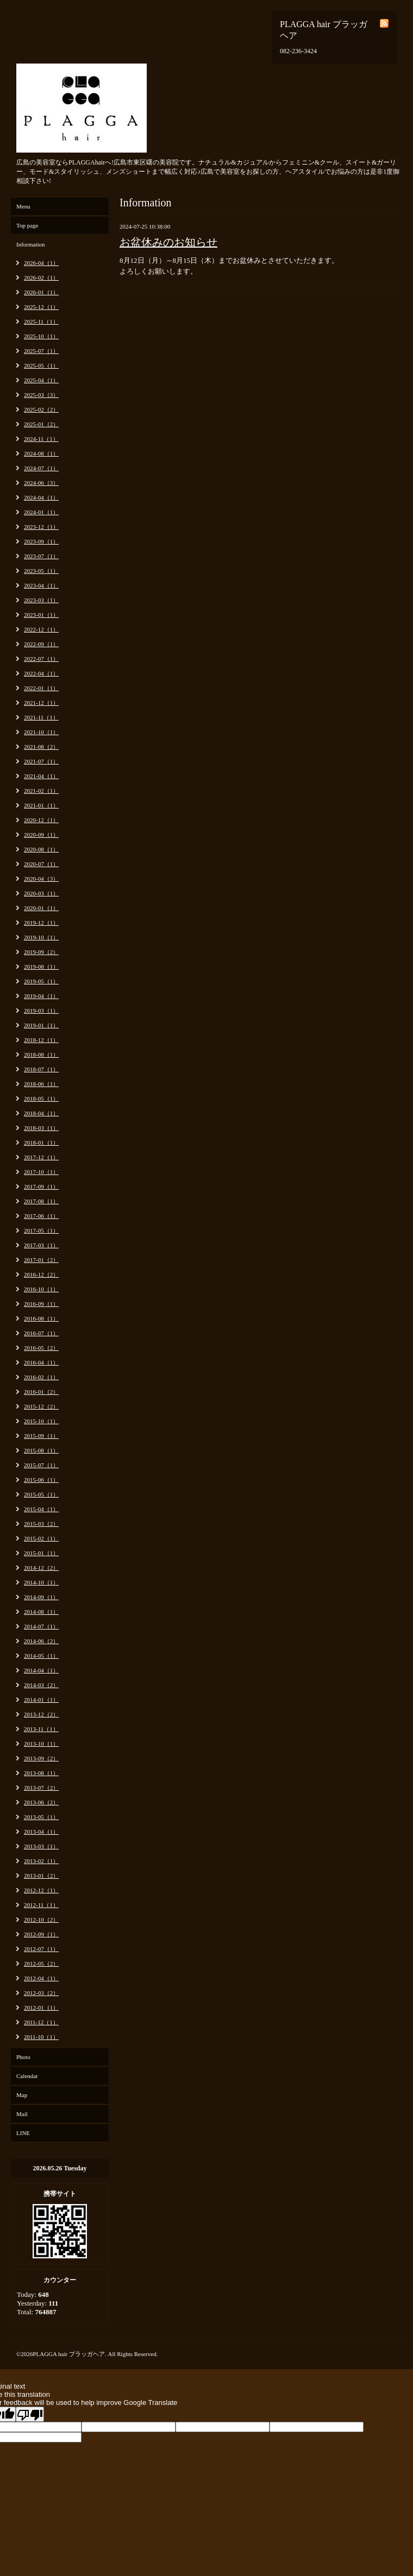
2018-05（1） (41, 1098)
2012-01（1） (41, 2007)
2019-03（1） (41, 1010)
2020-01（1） (41, 908)
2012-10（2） (41, 1919)
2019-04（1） (41, 996)
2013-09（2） (41, 1758)
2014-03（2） (41, 1685)
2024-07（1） (41, 468)
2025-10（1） (41, 336)
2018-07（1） (41, 1069)
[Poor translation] (30, 2414)
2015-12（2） (41, 1406)
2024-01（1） (41, 512)
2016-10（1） (41, 1289)
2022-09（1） (41, 644)
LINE (23, 2133)
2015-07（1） (41, 1465)
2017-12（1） (41, 1157)
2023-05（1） (41, 570)
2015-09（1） (41, 1435)
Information (30, 244)
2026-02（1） (41, 277)
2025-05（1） (41, 365)
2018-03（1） (41, 1128)
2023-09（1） (41, 541)
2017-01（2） (41, 1260)
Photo (23, 2057)
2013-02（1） (41, 1861)
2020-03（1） (41, 893)
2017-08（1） (41, 1201)
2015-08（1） (41, 1450)
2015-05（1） (41, 1494)
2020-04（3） (41, 878)
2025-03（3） (41, 395)
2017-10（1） (41, 1172)
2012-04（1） (41, 1978)
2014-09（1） (41, 1597)
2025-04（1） (41, 380)
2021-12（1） (41, 702)
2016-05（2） (41, 1347)
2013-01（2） (41, 1875)
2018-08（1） (41, 1054)
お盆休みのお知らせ (168, 242)
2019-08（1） (41, 966)
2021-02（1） (41, 790)
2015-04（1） (41, 1509)
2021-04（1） (41, 776)
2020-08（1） (41, 849)
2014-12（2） (41, 1567)
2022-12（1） (41, 629)
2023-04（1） (41, 585)
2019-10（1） (41, 937)
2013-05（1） (41, 1817)
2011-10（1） (41, 2037)
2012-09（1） (41, 1934)
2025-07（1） (41, 351)
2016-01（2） (41, 1391)
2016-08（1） (41, 1318)
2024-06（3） (41, 482)
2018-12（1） (41, 1040)
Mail (22, 2114)
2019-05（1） (41, 981)
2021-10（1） (41, 732)
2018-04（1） (41, 1113)
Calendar (27, 2076)
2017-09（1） (41, 1186)
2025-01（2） (41, 424)
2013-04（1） (41, 1831)
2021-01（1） (41, 805)
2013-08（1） (41, 1773)
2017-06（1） (41, 1216)
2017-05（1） (41, 1230)
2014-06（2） (41, 1641)
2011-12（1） (41, 2022)
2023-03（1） (41, 600)
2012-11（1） (41, 1905)
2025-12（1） (41, 307)
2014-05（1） (41, 1655)
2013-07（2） (41, 1787)
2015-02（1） (41, 1538)
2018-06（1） (41, 1084)
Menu (23, 206)
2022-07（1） (41, 658)
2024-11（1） (41, 438)
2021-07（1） (41, 761)
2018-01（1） (41, 1142)
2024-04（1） (41, 497)
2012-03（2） (41, 1993)
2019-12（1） (41, 922)
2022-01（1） (41, 688)
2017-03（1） (41, 1245)
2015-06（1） (41, 1479)
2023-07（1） (41, 556)
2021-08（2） (41, 746)
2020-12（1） (41, 820)
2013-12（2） (41, 1714)
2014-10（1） (41, 1582)
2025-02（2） (41, 409)
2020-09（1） (41, 834)
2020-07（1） (41, 864)
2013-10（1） (41, 1743)
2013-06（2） (41, 1802)
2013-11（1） (41, 1729)
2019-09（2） (41, 952)
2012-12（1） (41, 1890)
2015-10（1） (41, 1421)
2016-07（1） (41, 1333)
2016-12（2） (41, 1274)
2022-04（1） (41, 673)
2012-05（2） (41, 1963)
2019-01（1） (41, 1025)
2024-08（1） (41, 453)
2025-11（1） (41, 321)
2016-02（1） (41, 1377)
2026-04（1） (41, 263)
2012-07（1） (41, 1949)
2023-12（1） (41, 526)
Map (21, 2095)
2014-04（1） (41, 1670)
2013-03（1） (41, 1846)
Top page (27, 225)
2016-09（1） (41, 1303)
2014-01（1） (41, 1699)
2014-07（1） (41, 1626)
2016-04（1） (41, 1362)
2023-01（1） (41, 614)
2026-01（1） (41, 292)
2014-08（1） (41, 1611)
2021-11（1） (41, 717)
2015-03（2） (41, 1523)
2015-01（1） (41, 1553)
